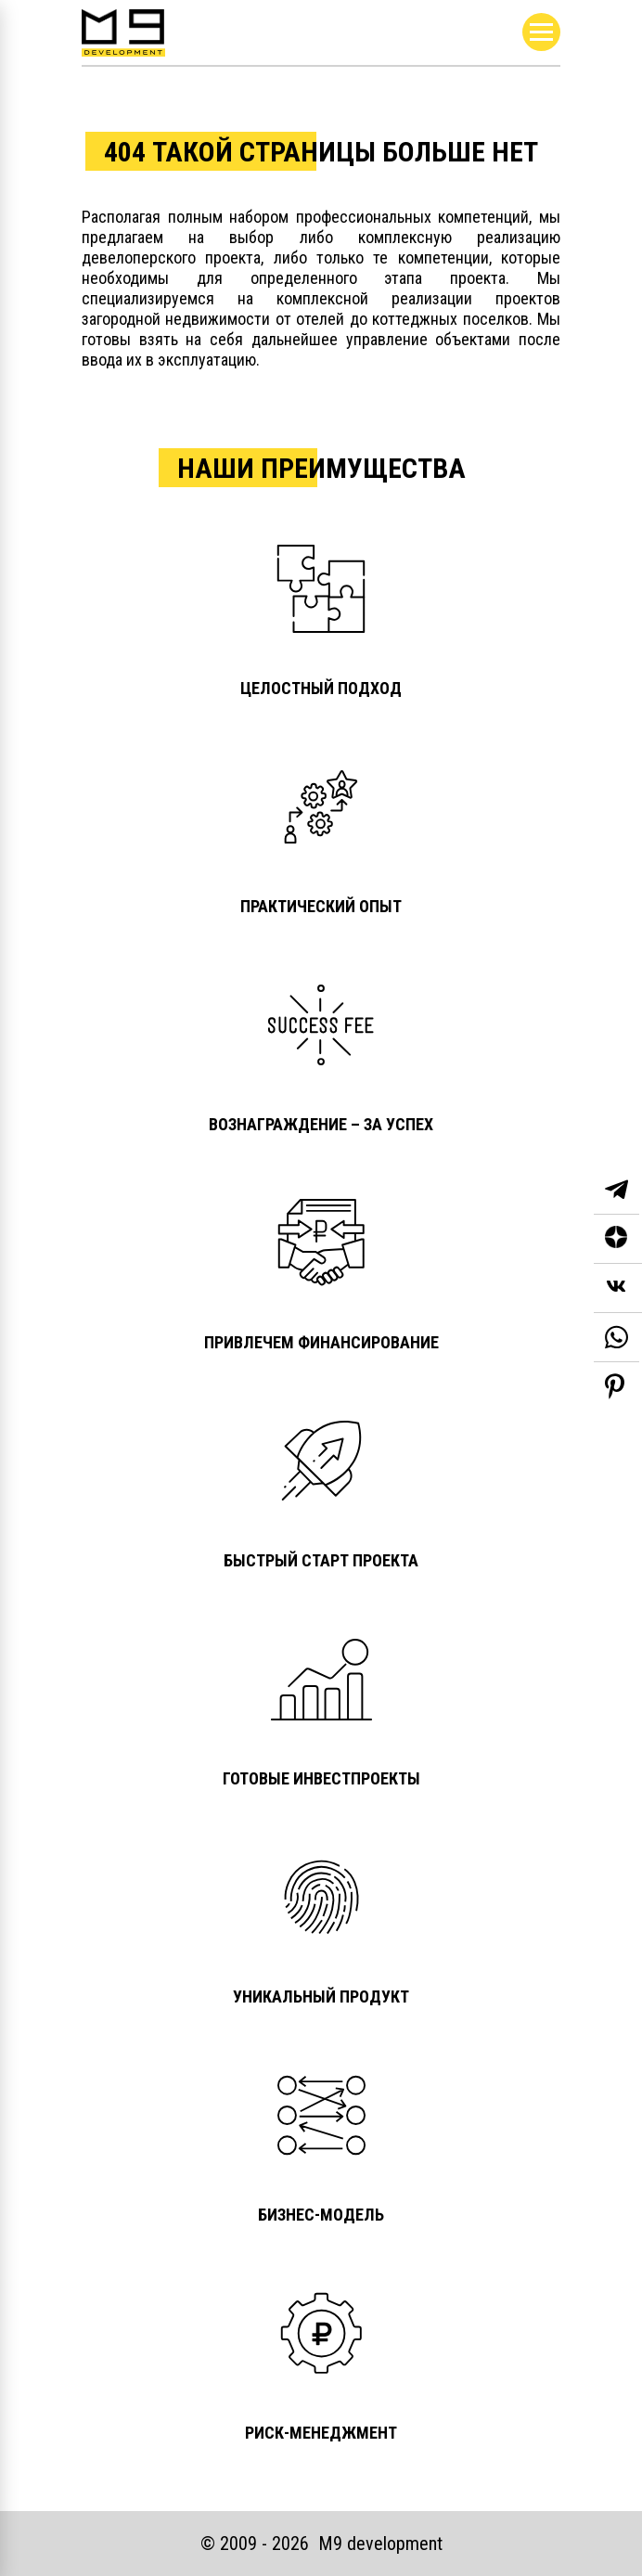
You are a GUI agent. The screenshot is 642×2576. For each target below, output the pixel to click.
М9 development (380, 2543)
